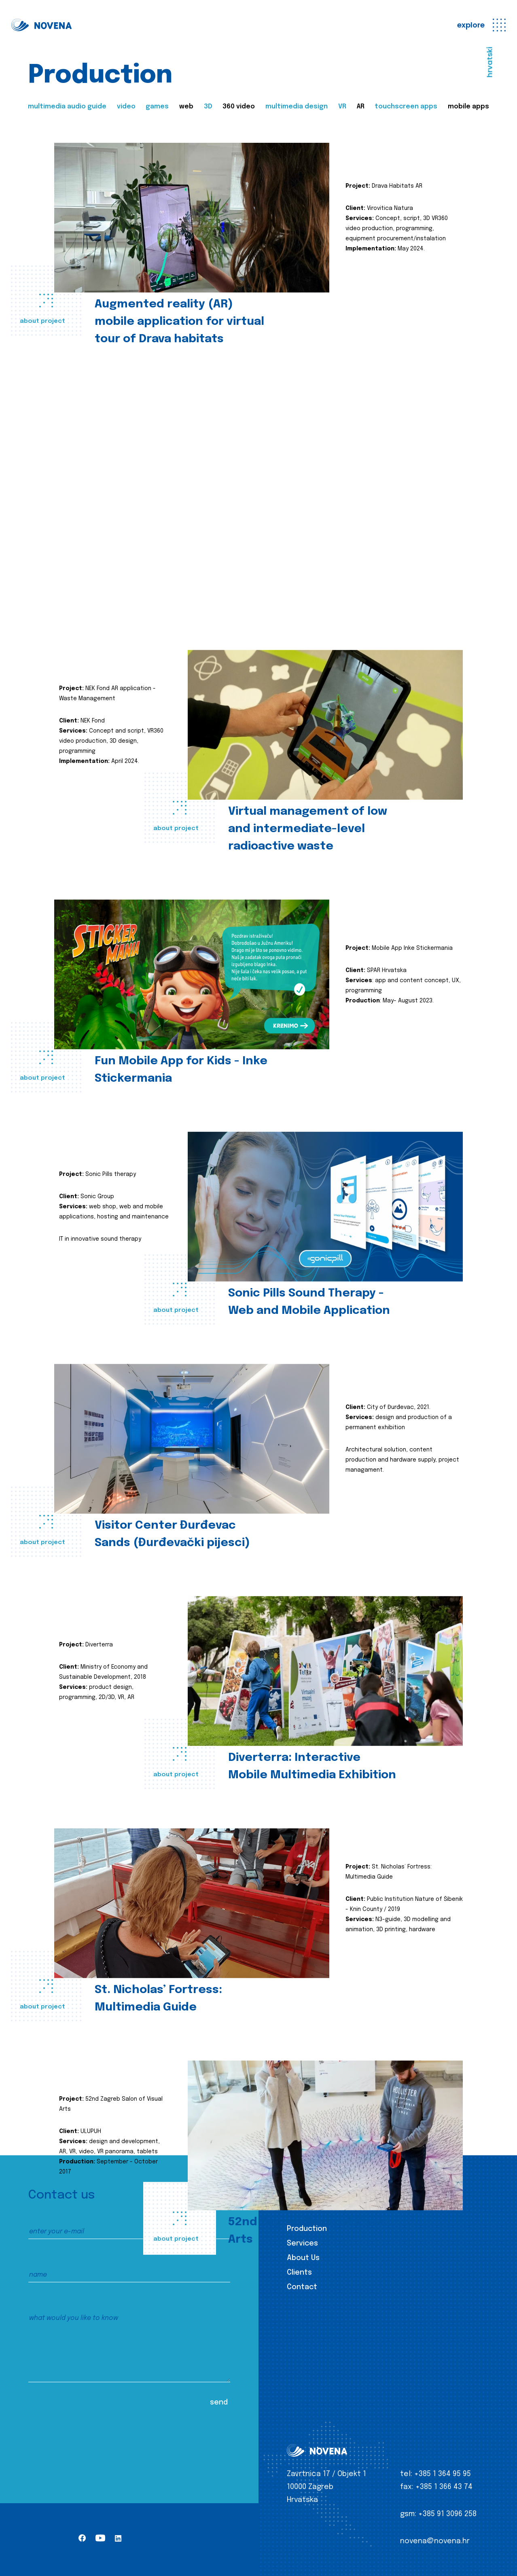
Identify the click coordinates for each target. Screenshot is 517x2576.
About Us (303, 2258)
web (186, 106)
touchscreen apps (406, 106)
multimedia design (296, 106)
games (157, 106)
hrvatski (490, 62)
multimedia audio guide (67, 106)
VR (342, 106)
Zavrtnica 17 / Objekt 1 (326, 2474)
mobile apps (468, 106)
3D (208, 106)
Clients (299, 2272)
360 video (238, 106)
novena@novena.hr (435, 2541)
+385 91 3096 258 (447, 2514)
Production (307, 2229)
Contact (302, 2287)
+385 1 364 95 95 (442, 2474)
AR (360, 106)
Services (302, 2243)
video (126, 106)
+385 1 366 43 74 (444, 2487)
